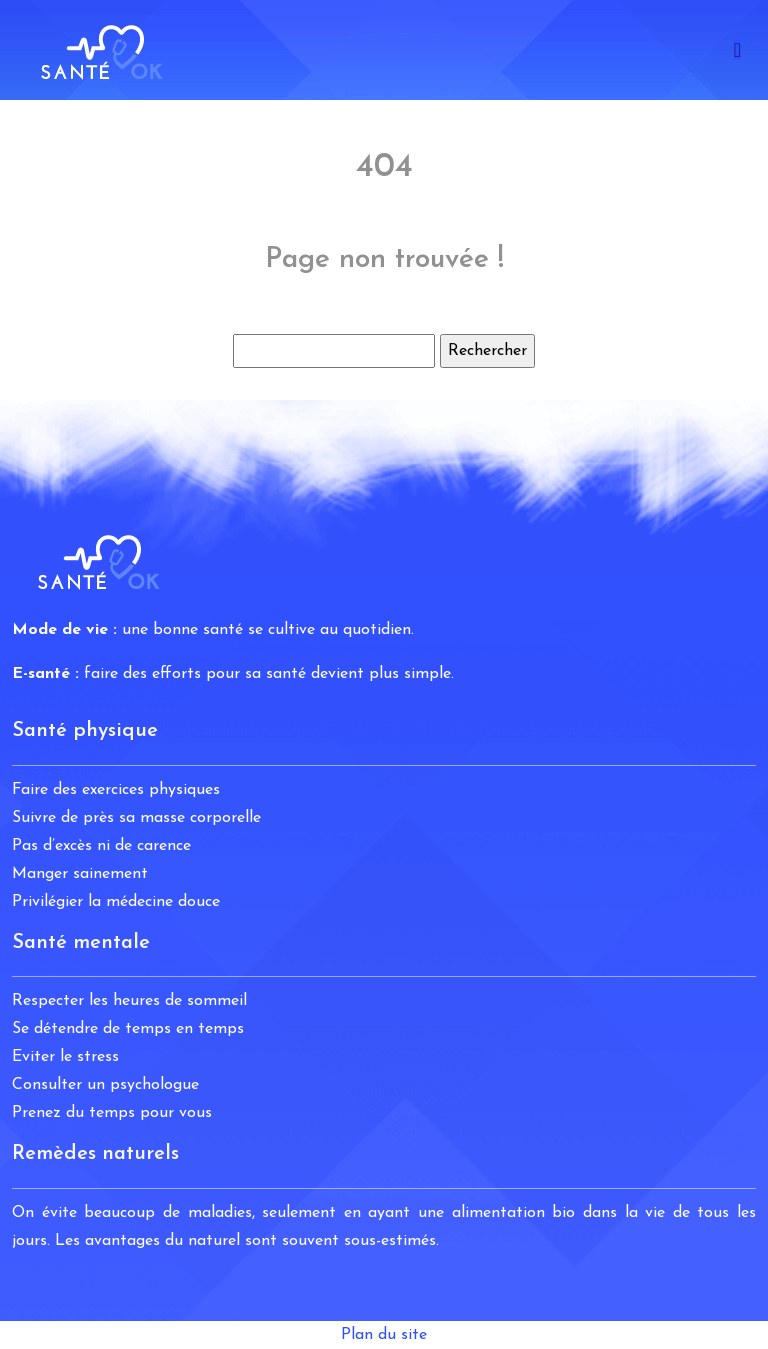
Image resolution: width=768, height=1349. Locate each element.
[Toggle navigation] (737, 50)
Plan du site (384, 1335)
